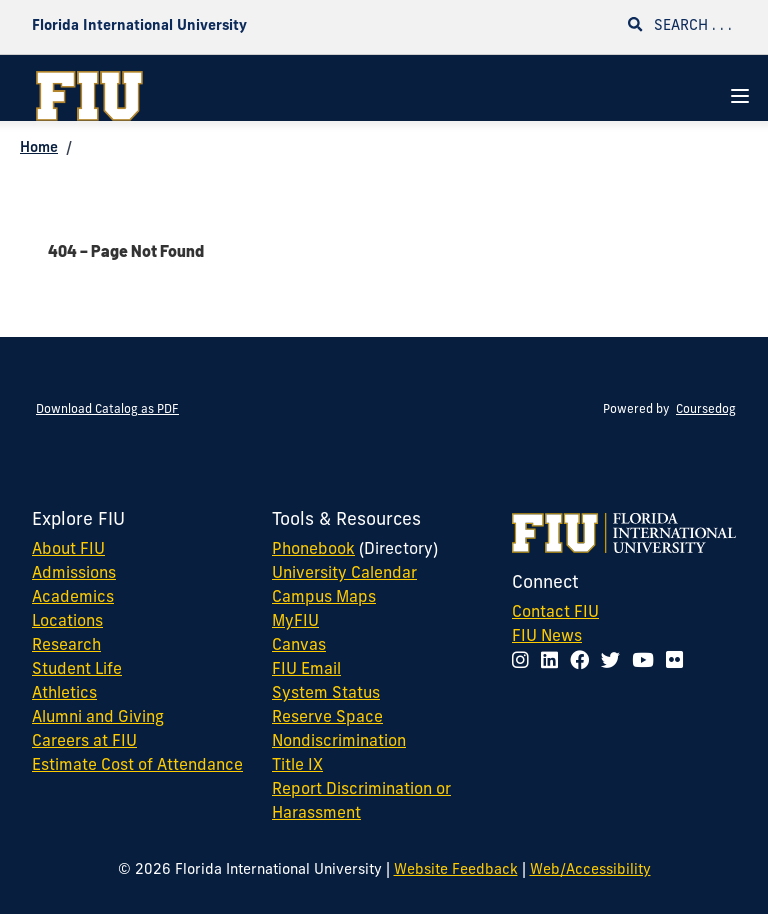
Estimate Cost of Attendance (137, 766)
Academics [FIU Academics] (73, 598)
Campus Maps (324, 598)
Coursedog (706, 410)
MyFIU (295, 622)
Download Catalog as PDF (107, 410)
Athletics (64, 694)
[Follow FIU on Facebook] (583, 662)
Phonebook (313, 550)
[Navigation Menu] (740, 96)
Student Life (77, 670)
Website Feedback (456, 870)
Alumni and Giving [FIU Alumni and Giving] (98, 718)
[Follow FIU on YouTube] (647, 662)
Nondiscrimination (339, 742)
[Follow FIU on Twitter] (614, 662)
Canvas (299, 646)
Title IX (297, 766)
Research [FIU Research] (66, 646)
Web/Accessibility (590, 870)
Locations (67, 622)
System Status (326, 694)
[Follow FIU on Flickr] (678, 662)
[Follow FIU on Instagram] (524, 662)
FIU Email (306, 670)
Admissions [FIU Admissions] (74, 574)
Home (39, 148)
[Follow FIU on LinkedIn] (553, 662)
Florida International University (139, 26)
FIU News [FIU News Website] (547, 637)
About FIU (68, 550)
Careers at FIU (84, 742)
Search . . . (680, 25)
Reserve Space (327, 718)
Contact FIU (555, 613)
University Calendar (344, 574)
